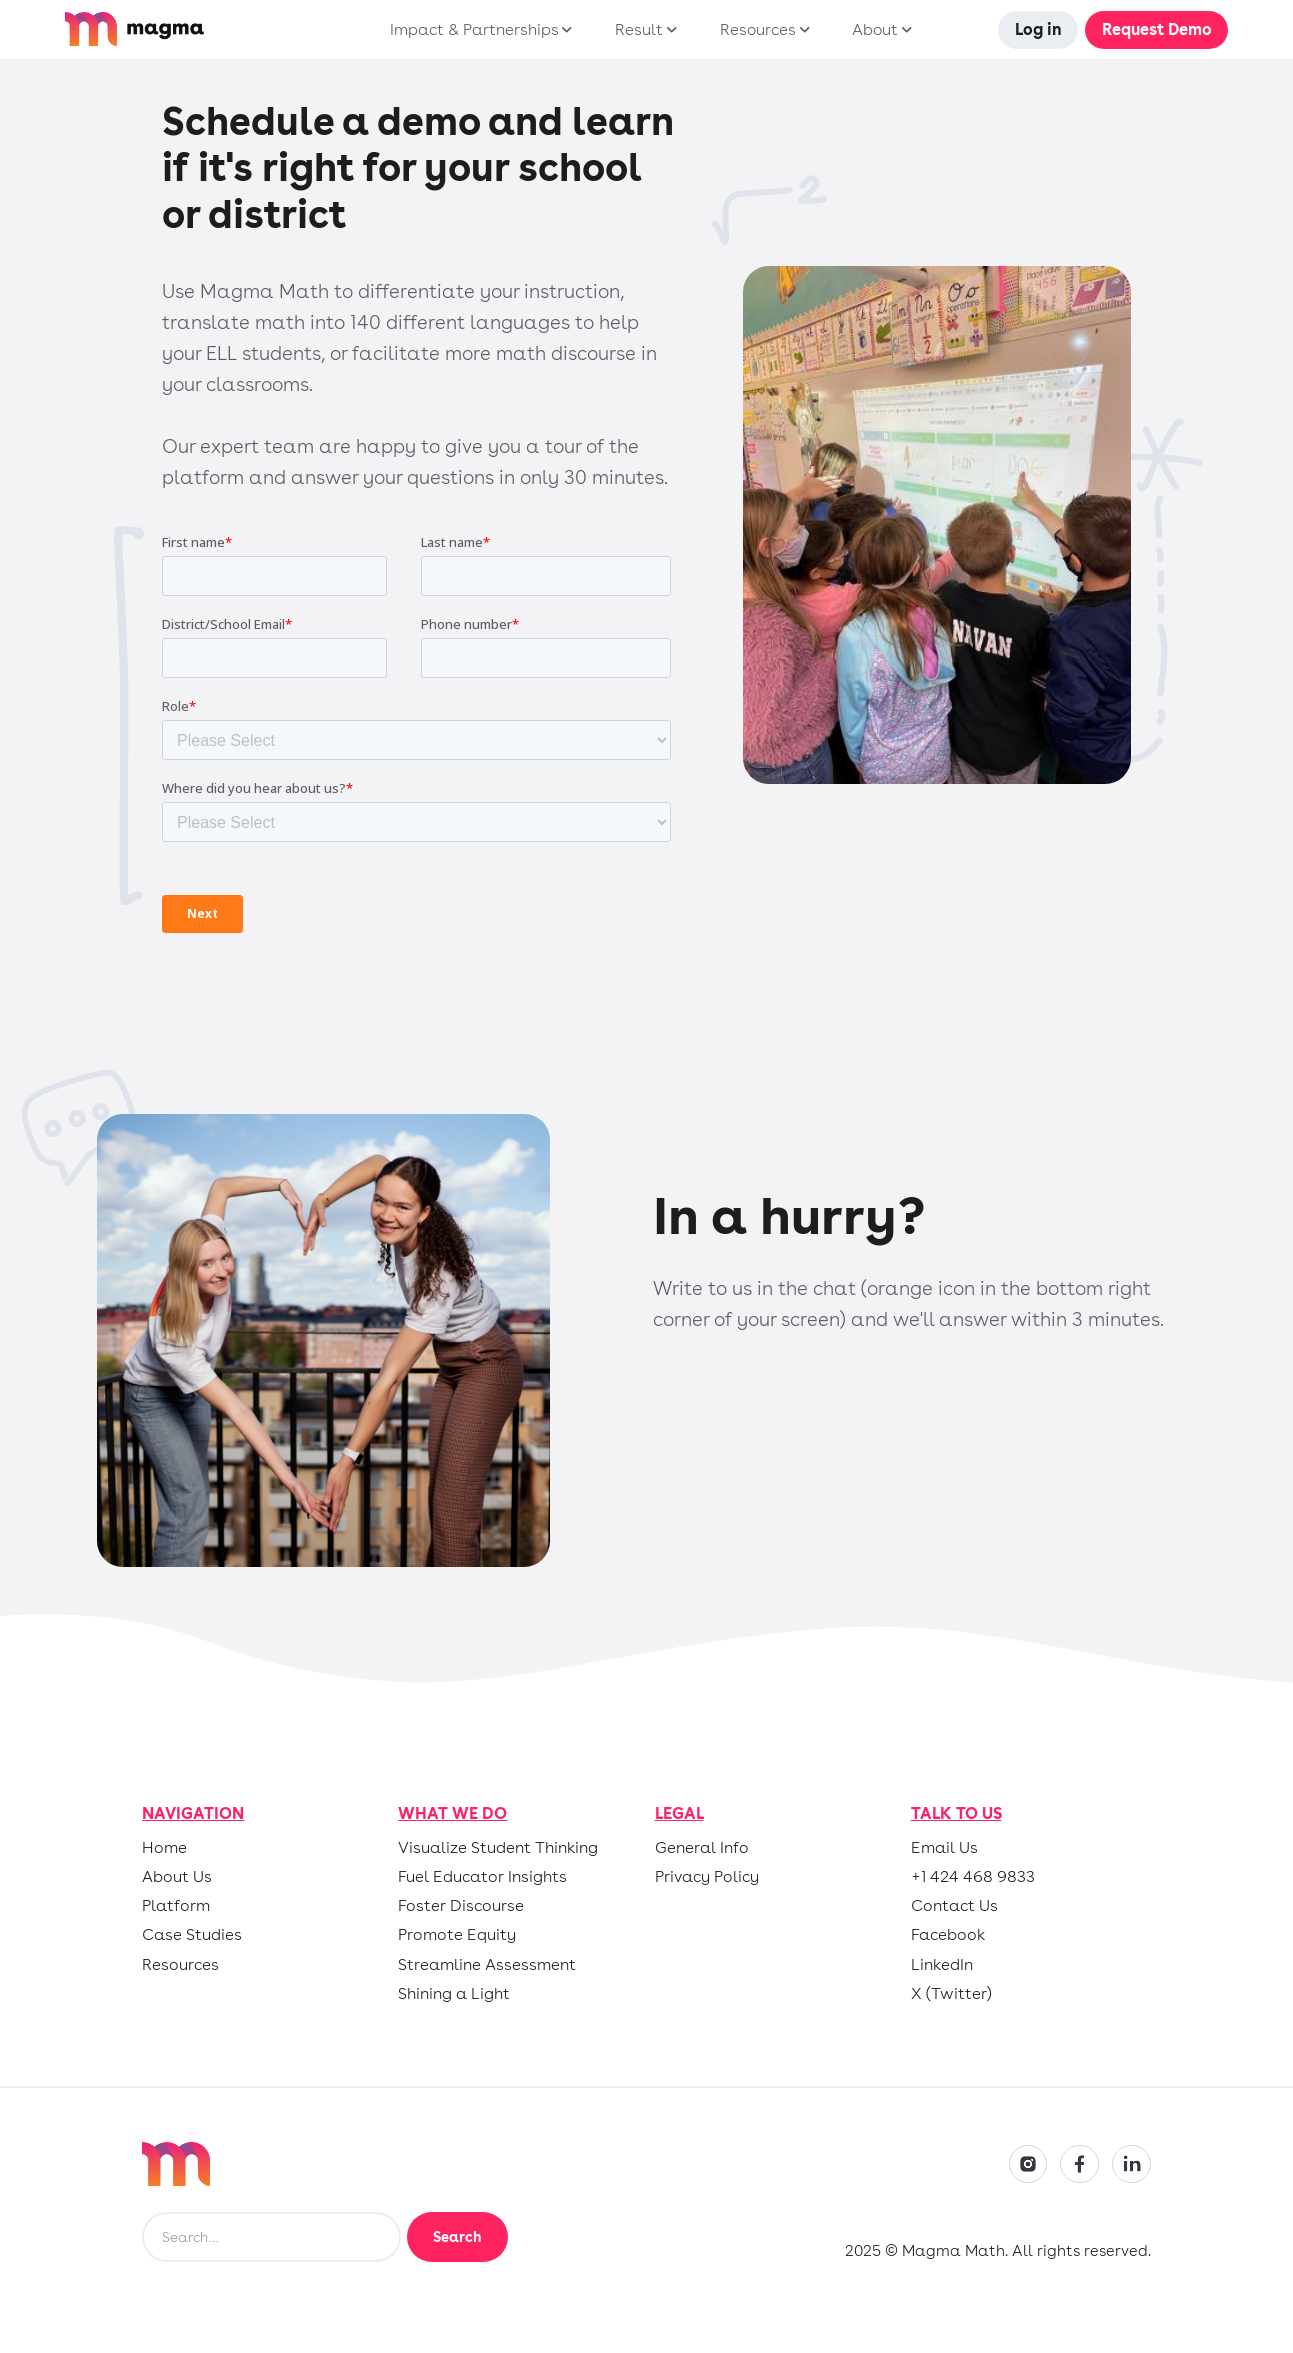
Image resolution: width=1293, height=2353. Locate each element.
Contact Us (954, 1906)
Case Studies (192, 1935)
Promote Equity (457, 1935)
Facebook (948, 1935)
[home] (190, 29)
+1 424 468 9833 (973, 1877)
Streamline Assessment (487, 1965)
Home (164, 1848)
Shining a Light (454, 1994)
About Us (177, 1877)
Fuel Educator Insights (482, 1877)
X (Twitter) (951, 1994)
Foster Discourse (461, 1906)
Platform (176, 1906)
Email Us (944, 1848)
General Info (702, 1848)
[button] (477, 30)
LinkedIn (942, 1965)
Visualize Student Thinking (498, 1848)
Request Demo (1157, 29)
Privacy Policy (707, 1877)
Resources (180, 1965)
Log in (1038, 29)
